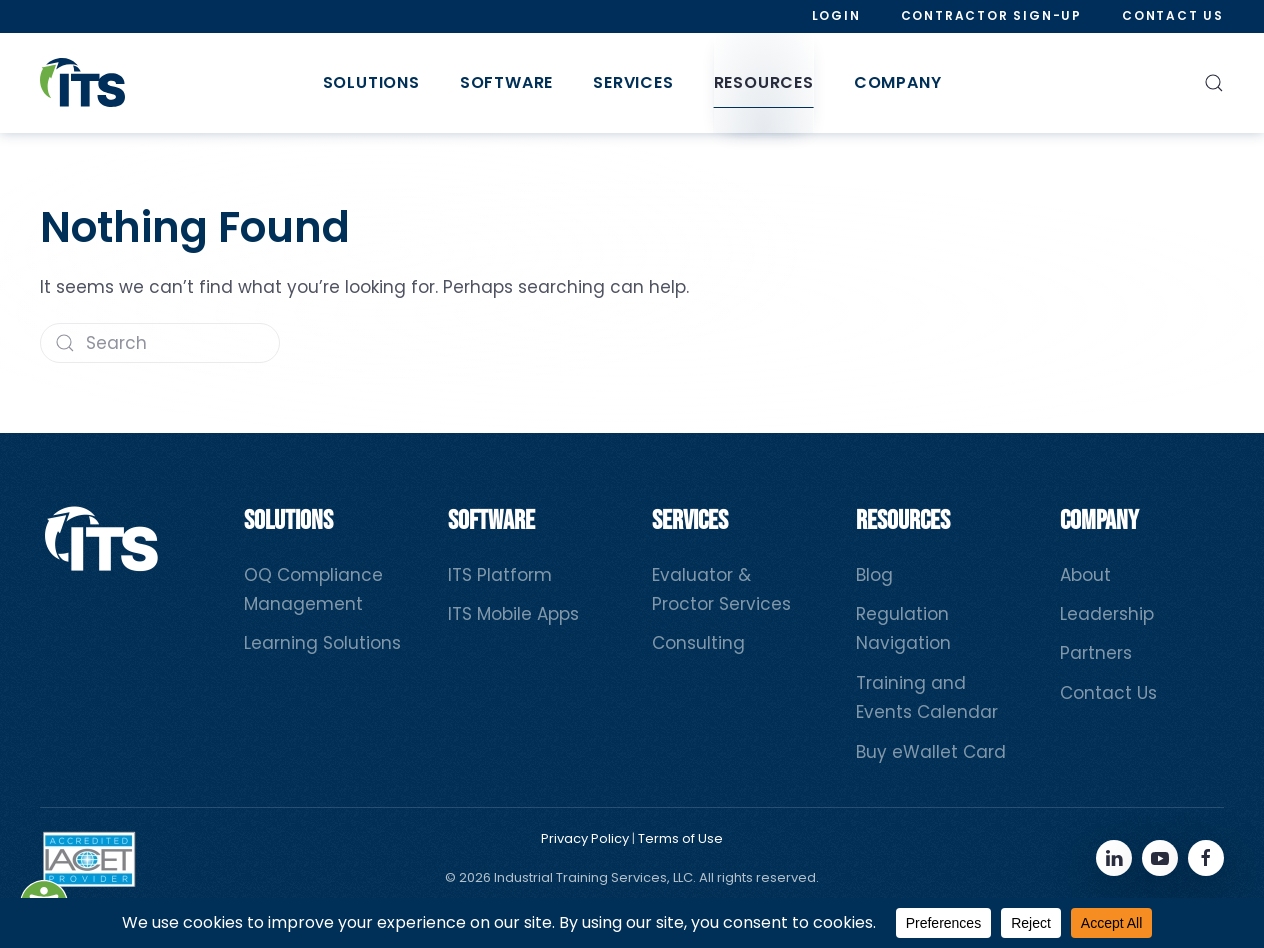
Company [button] (898, 82)
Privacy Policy (585, 838)
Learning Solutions (322, 643)
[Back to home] (82, 83)
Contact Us (1173, 15)
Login (836, 15)
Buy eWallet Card (931, 752)
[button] (1214, 83)
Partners (1096, 653)
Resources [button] (764, 82)
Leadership (1107, 614)
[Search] (160, 343)
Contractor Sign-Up (991, 15)
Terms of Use (680, 838)
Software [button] (506, 82)
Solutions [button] (371, 82)
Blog (874, 575)
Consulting (698, 643)
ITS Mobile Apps (513, 614)
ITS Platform (500, 575)
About (1085, 575)
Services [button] (633, 82)
